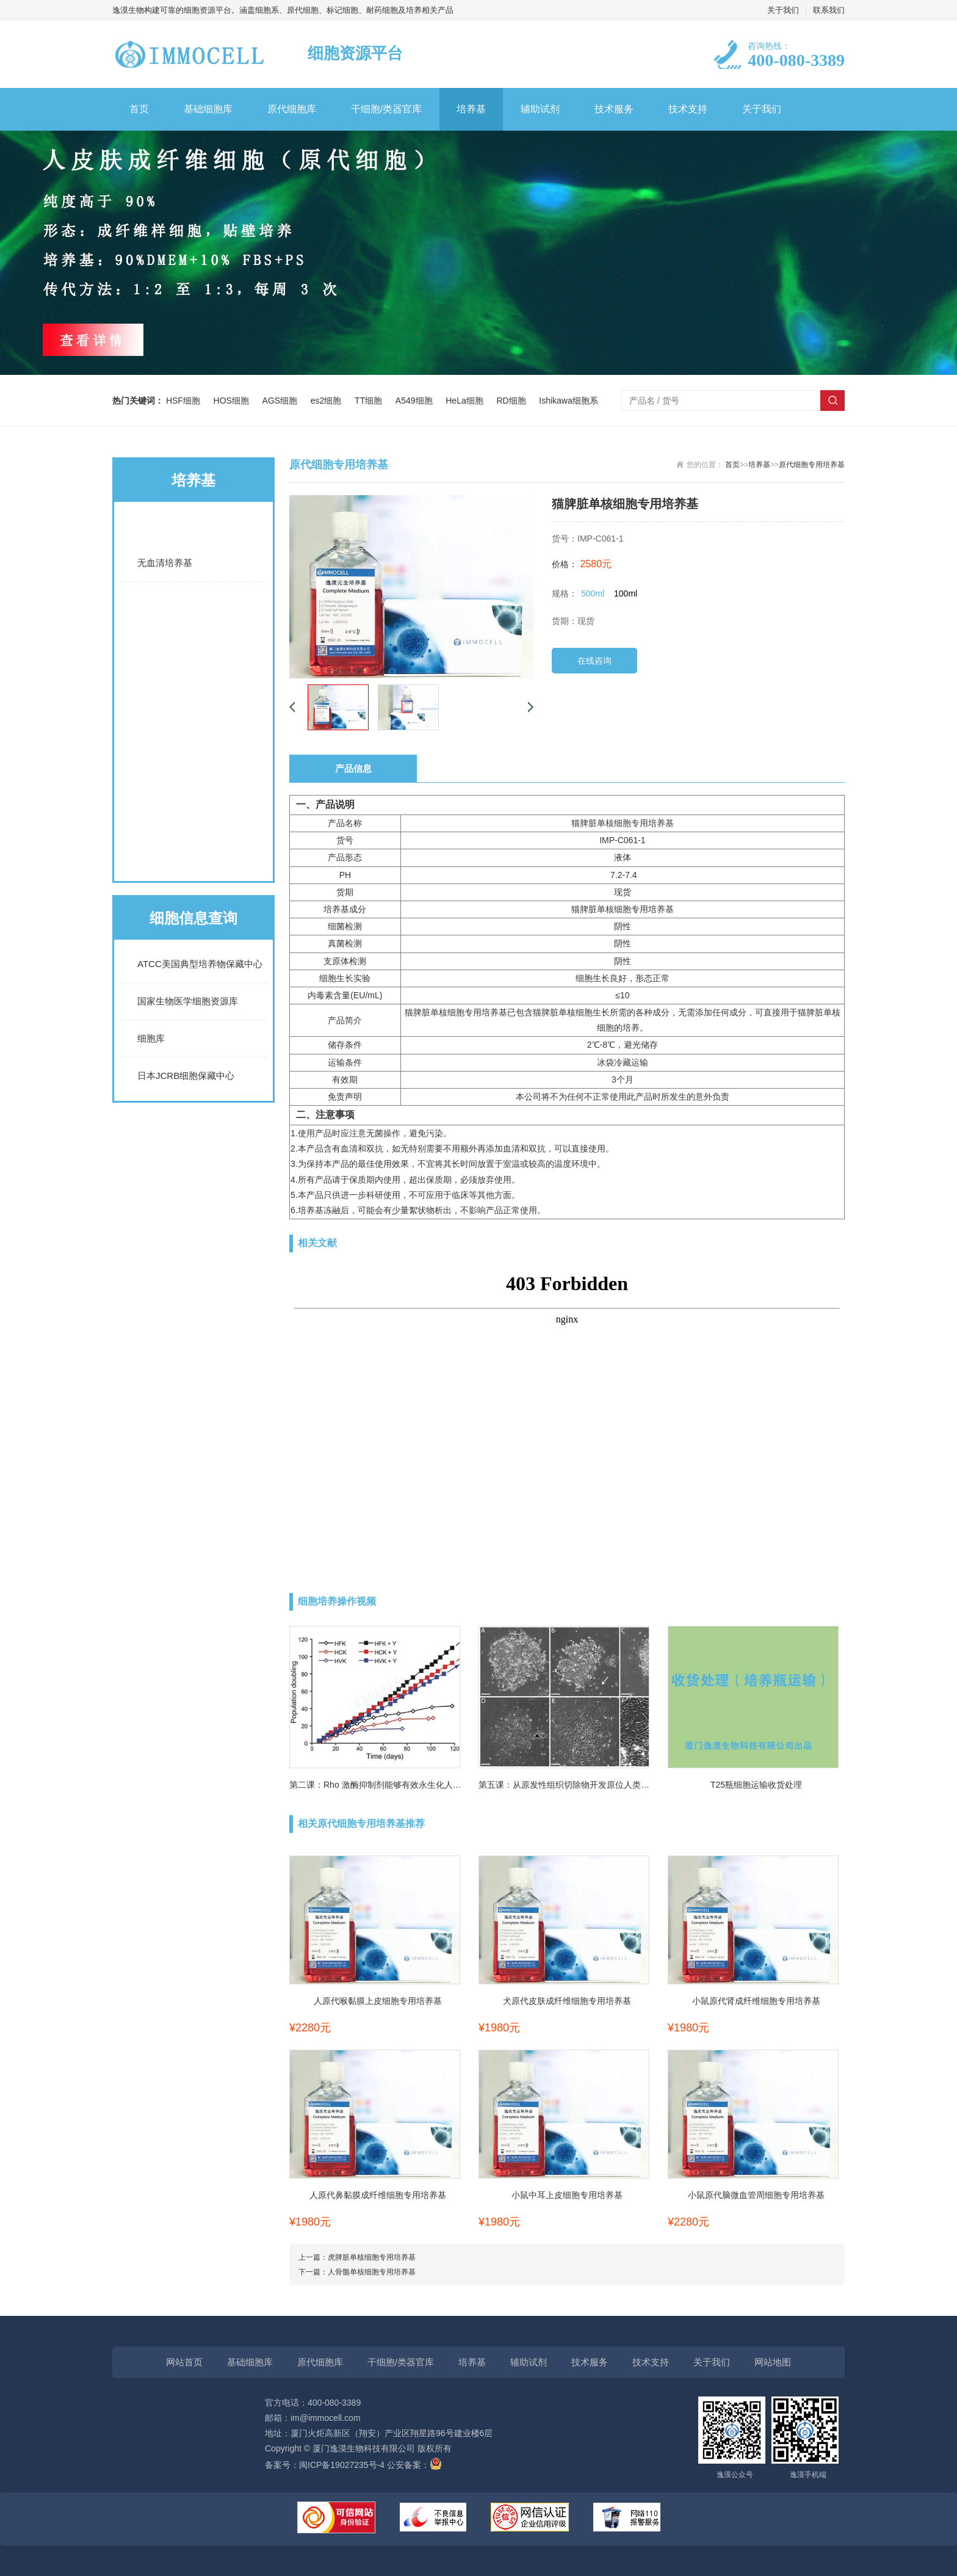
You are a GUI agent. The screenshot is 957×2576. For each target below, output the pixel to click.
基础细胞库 (208, 109)
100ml (625, 593)
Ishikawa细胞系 (568, 400)
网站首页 (184, 2362)
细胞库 (151, 1038)
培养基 (471, 109)
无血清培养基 (164, 562)
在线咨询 (594, 661)
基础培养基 (193, 526)
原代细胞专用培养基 (193, 857)
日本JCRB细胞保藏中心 (185, 1075)
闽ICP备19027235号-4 (342, 2465)
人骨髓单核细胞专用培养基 (372, 2272)
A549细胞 (416, 400)
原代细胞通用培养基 (193, 808)
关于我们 (783, 10)
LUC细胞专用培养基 (193, 710)
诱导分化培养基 (193, 759)
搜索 (832, 400)
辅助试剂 (540, 109)
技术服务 (614, 109)
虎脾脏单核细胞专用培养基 (372, 2257)
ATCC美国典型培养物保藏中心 (199, 964)
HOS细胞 (234, 400)
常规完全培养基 (193, 612)
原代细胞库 (291, 109)
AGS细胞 (282, 400)
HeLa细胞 (467, 400)
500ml (592, 593)
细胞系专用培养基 (193, 661)
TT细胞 (371, 400)
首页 (139, 109)
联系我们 (829, 10)
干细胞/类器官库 (386, 109)
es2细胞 (328, 400)
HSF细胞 (185, 400)
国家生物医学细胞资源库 (187, 1001)
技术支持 (687, 109)
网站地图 (772, 2362)
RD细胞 (513, 400)
